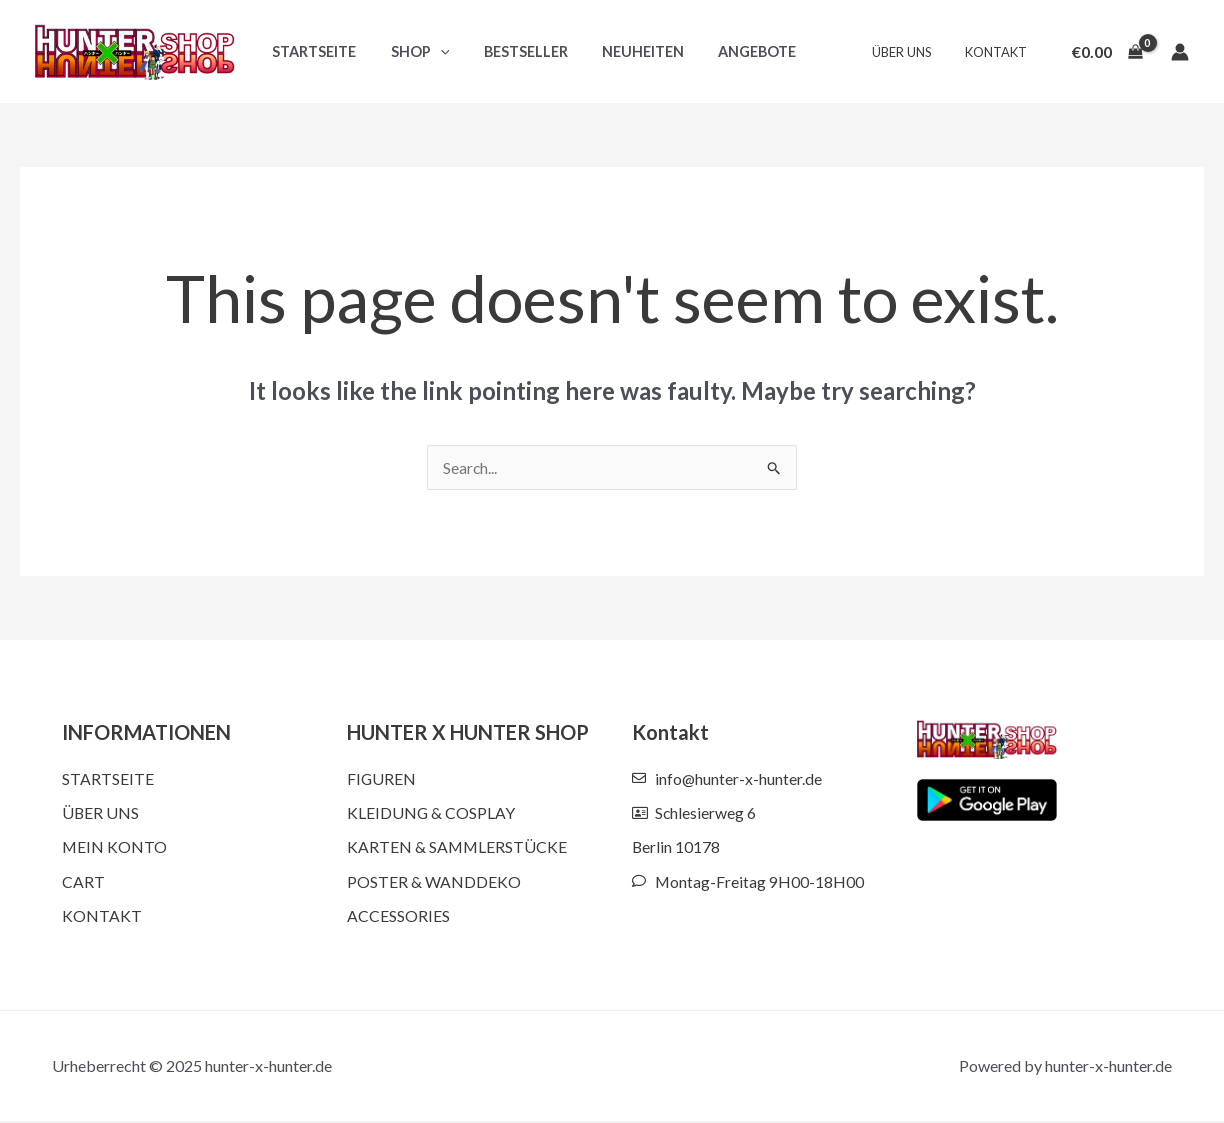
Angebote (732, 51)
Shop (411, 51)
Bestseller (512, 51)
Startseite (311, 51)
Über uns (912, 52)
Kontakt (999, 52)
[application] (431, 51)
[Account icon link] (1180, 52)
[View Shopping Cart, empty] (1107, 52)
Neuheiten (623, 51)
